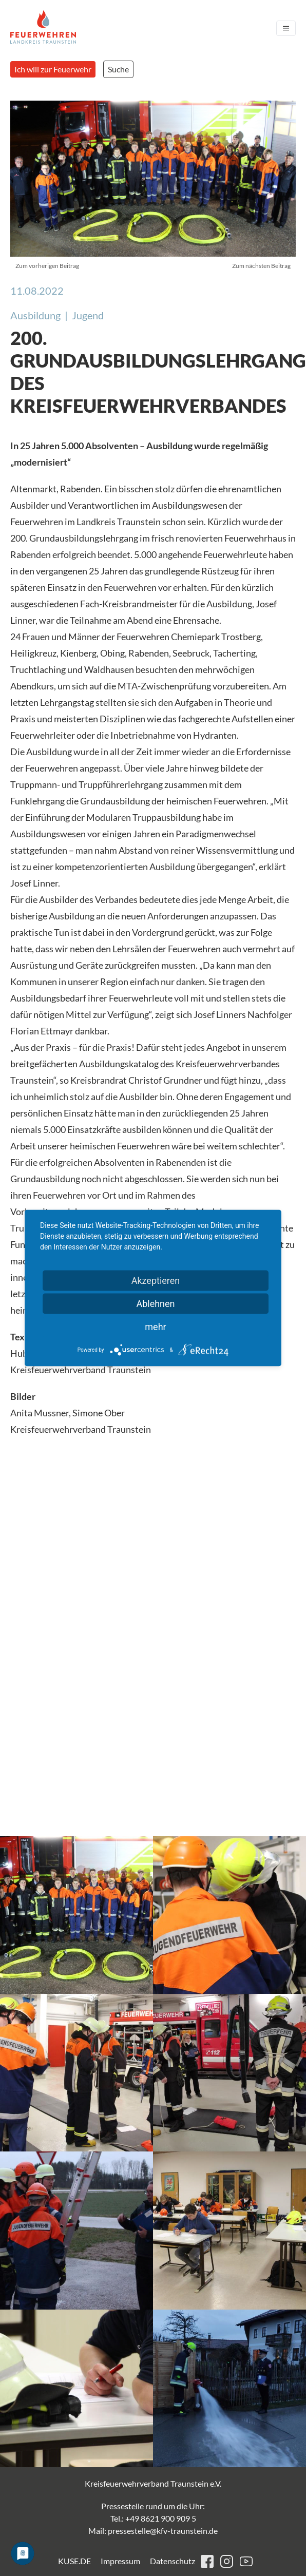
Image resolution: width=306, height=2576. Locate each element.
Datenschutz (172, 2561)
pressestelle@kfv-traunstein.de (163, 2530)
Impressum (120, 2561)
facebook (207, 2561)
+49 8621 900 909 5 (160, 2518)
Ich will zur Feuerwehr (52, 69)
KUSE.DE (74, 2561)
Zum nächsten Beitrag (261, 266)
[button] (76, 1915)
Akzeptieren (155, 1280)
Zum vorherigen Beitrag (47, 266)
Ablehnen (155, 1303)
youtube (246, 2561)
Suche (118, 69)
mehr (155, 1326)
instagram (226, 2561)
